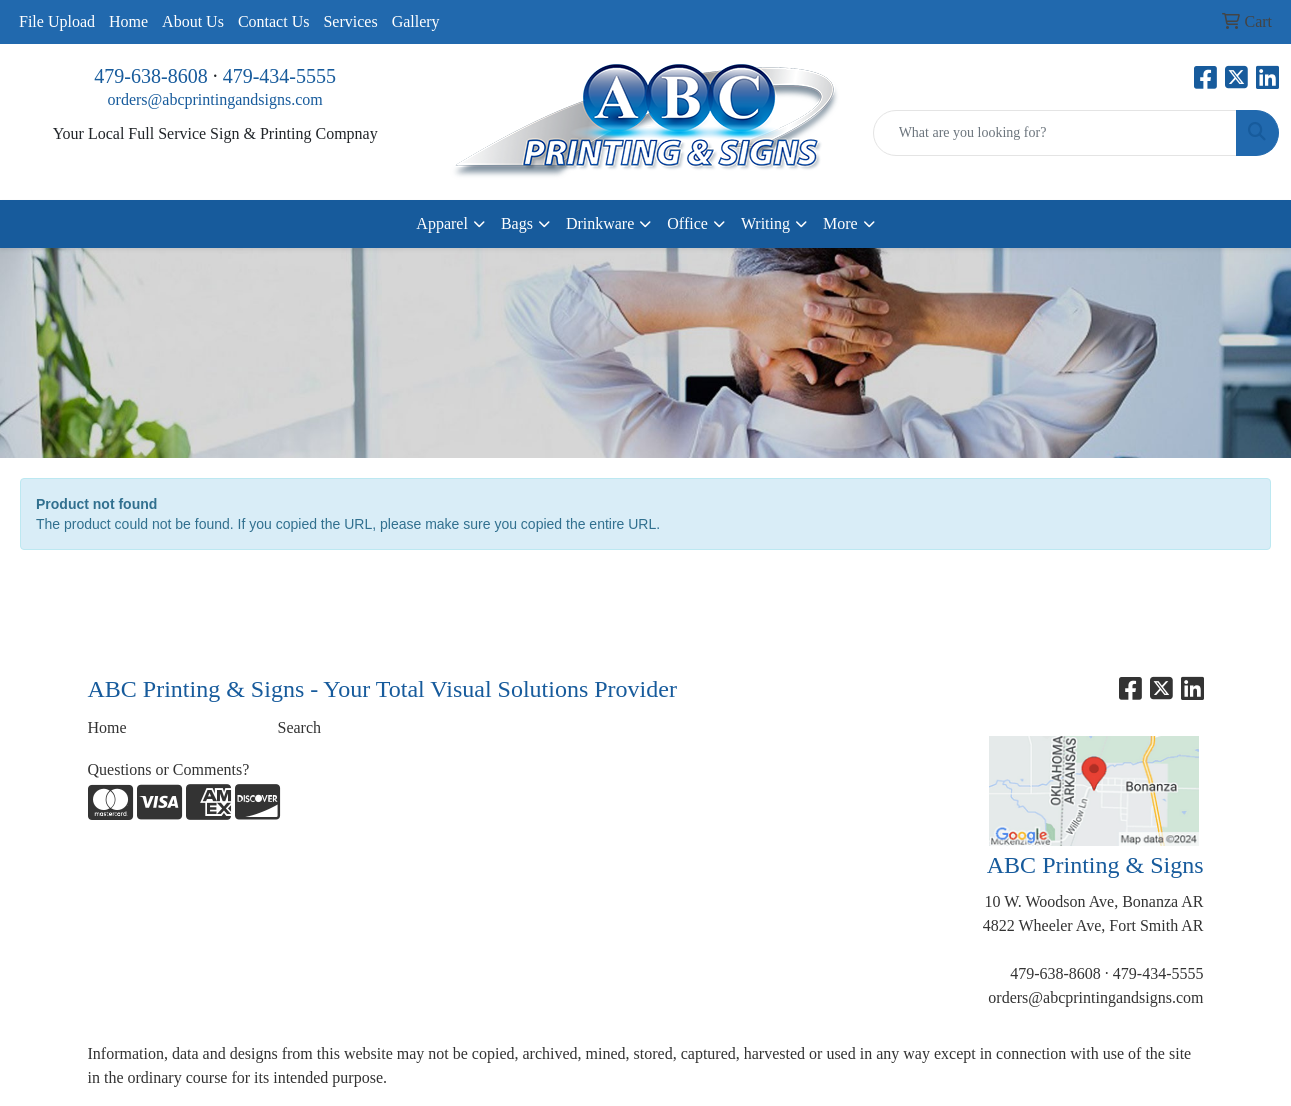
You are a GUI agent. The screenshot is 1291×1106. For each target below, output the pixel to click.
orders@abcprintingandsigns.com (215, 99)
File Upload (57, 21)
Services (350, 21)
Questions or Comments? (169, 769)
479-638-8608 (150, 76)
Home (128, 21)
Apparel (442, 223)
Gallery (416, 21)
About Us (193, 21)
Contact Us (274, 21)
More (840, 223)
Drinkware (600, 223)
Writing (765, 223)
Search (300, 727)
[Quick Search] (1055, 133)
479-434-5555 (279, 76)
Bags (517, 223)
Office (687, 223)
